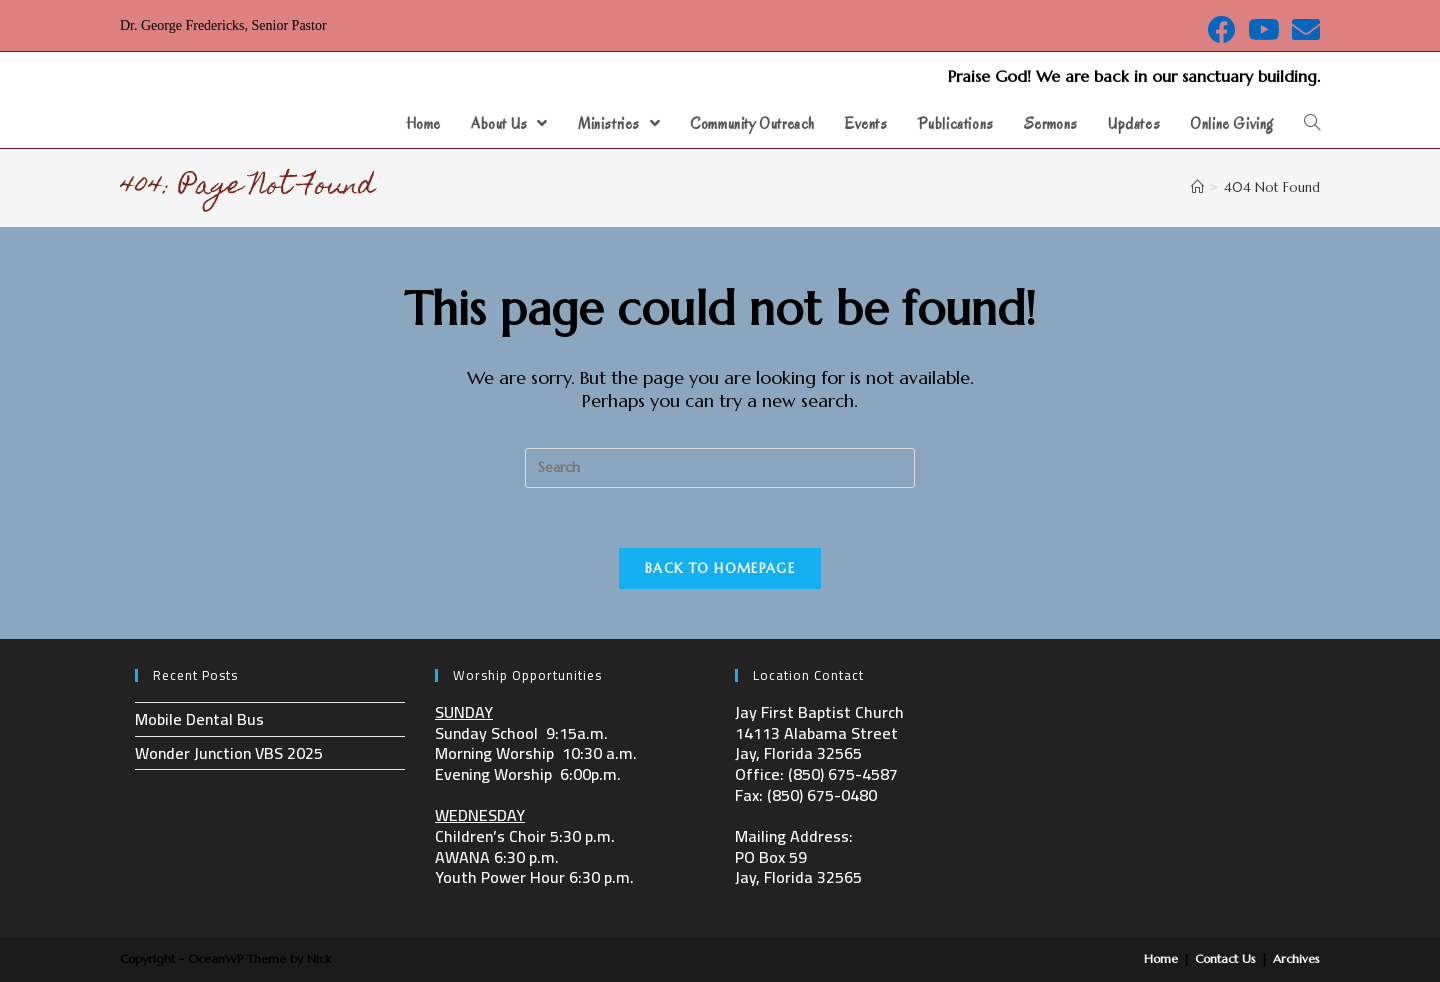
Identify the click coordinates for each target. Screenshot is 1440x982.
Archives (1296, 958)
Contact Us (1225, 958)
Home (1161, 958)
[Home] (1197, 187)
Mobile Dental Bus (199, 719)
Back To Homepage (720, 568)
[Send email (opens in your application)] (1303, 30)
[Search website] (1312, 124)
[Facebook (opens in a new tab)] (1222, 30)
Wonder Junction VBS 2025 (229, 753)
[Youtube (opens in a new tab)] (1264, 30)
